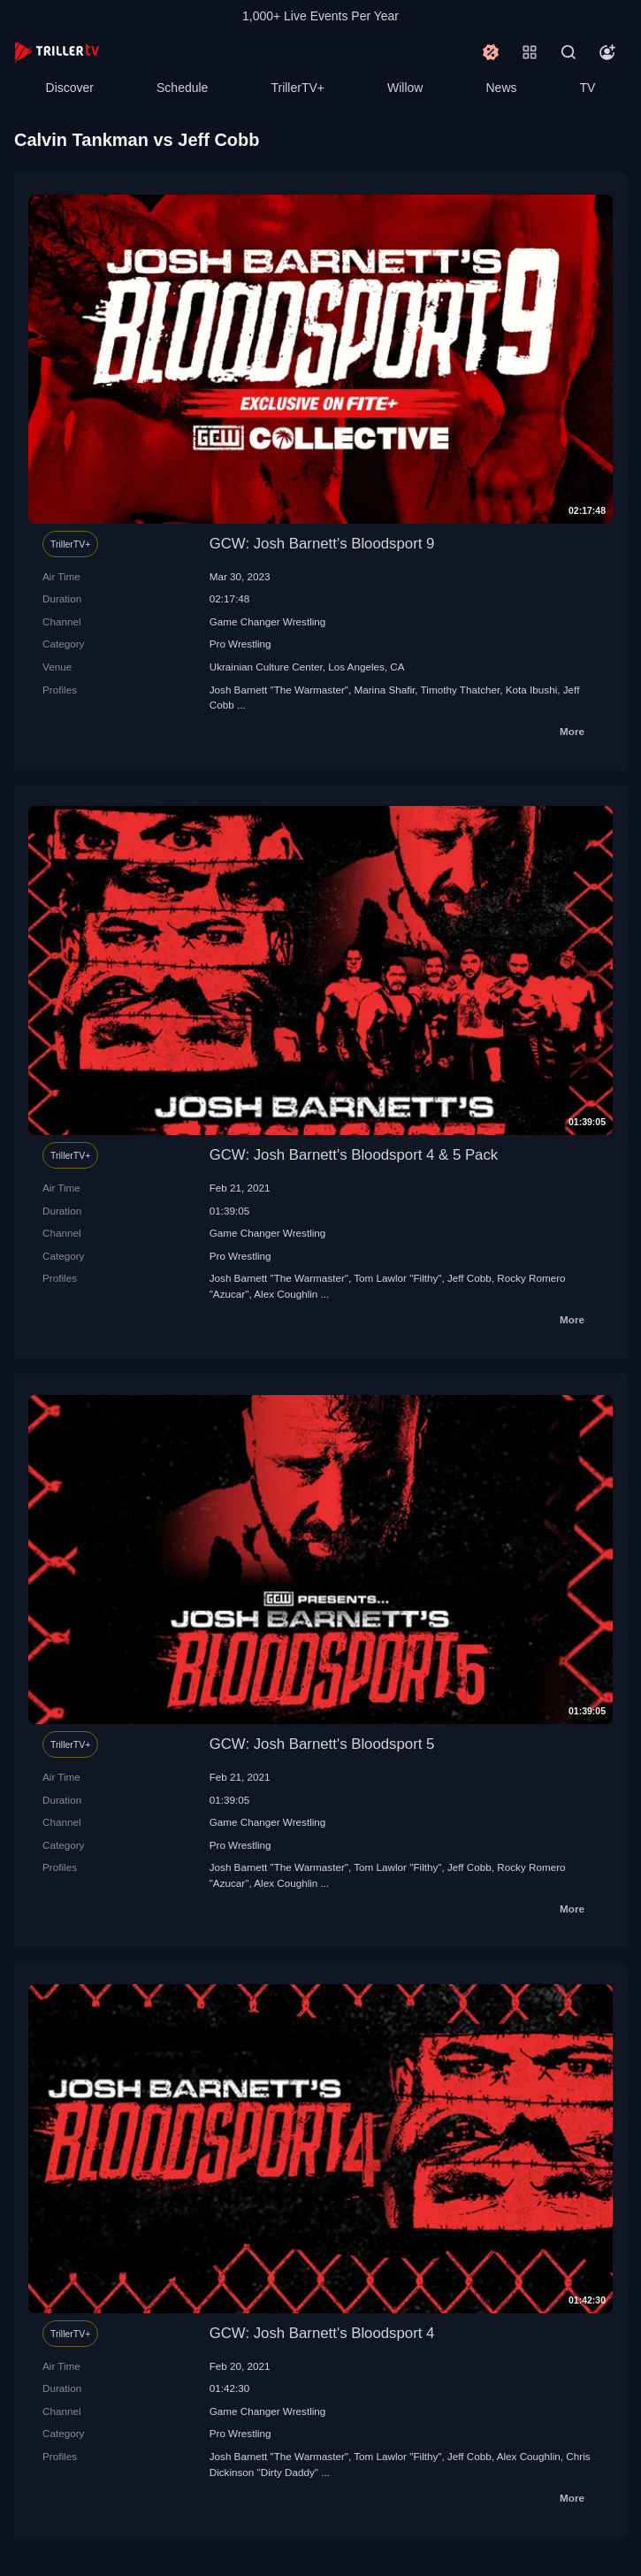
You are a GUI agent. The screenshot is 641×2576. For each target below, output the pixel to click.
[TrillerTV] (56, 51)
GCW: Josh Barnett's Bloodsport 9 (322, 543)
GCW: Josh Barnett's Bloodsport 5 (322, 1744)
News (501, 87)
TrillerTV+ (297, 87)
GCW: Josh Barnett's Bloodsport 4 (322, 2333)
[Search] (568, 52)
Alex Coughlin (285, 1294)
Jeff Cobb (469, 1278)
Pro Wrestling (240, 643)
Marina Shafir (384, 689)
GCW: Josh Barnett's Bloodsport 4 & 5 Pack (354, 1154)
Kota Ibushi (531, 689)
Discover (70, 87)
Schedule (182, 87)
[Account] (607, 52)
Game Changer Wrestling (268, 621)
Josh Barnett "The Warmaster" (279, 689)
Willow (405, 87)
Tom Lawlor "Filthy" (397, 1278)
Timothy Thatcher (460, 689)
